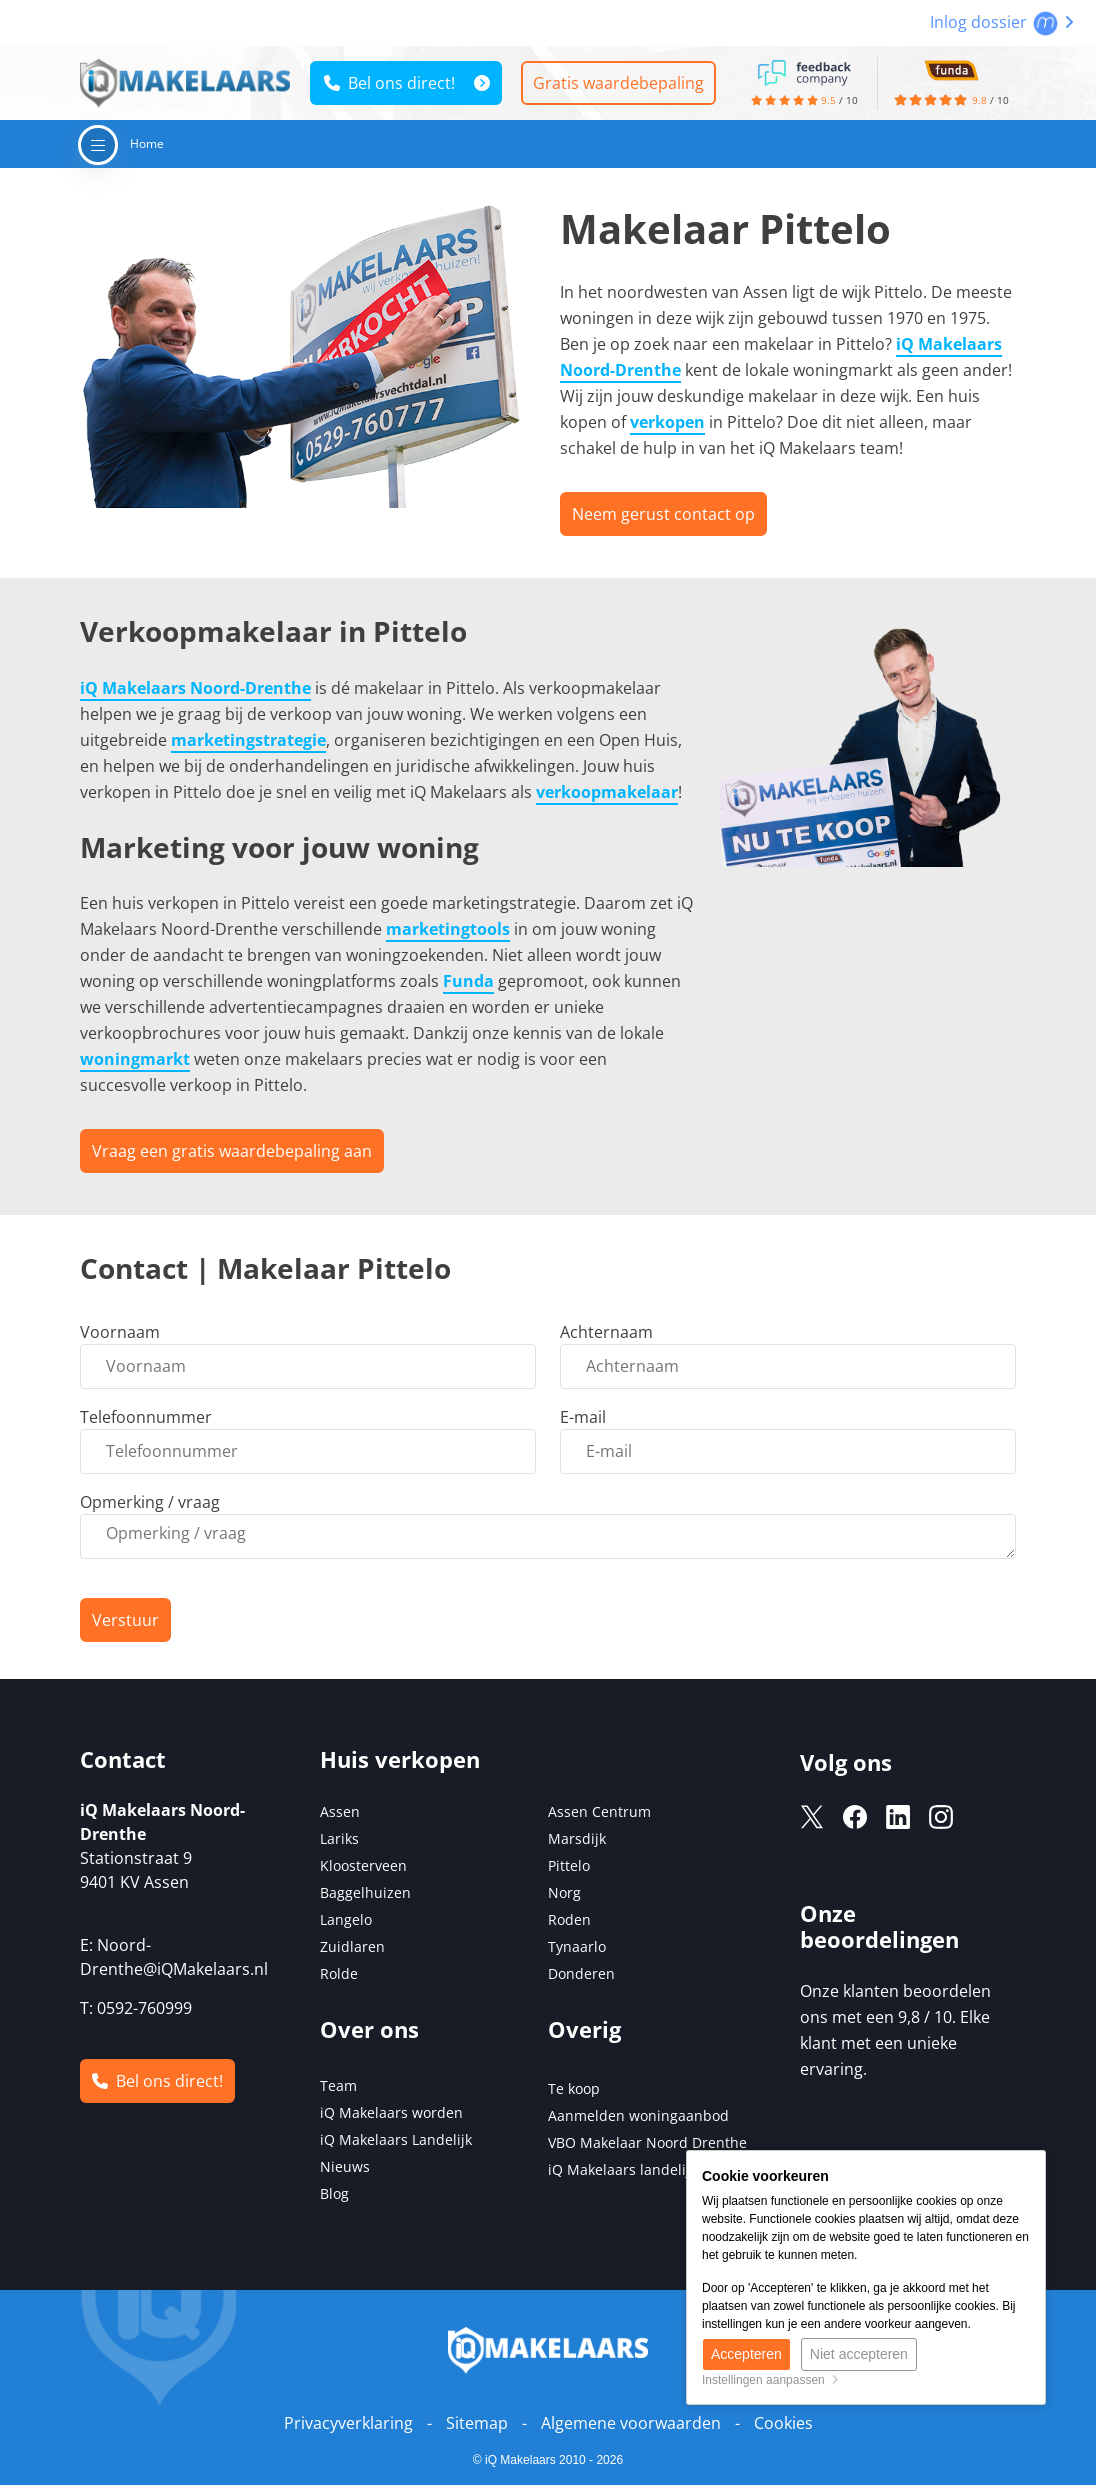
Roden (569, 1919)
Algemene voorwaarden (631, 2423)
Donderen (581, 1973)
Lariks (339, 1838)
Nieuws (345, 2166)
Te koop (574, 2088)
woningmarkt (135, 1059)
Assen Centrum (599, 1811)
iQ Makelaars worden (391, 2112)
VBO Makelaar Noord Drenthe (647, 2142)
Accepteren (746, 2354)
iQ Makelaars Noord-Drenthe (195, 688)
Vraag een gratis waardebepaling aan (232, 1151)
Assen (340, 1811)
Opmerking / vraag (150, 1502)
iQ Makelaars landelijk (622, 2169)
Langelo (346, 1919)
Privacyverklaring (348, 2423)
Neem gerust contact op (663, 514)
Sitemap (477, 2423)
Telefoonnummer (146, 1417)
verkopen (667, 422)
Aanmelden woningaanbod (638, 2115)
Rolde (339, 1973)
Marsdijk (577, 1838)
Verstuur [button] (125, 1620)
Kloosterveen (363, 1865)
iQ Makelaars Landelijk (396, 2139)
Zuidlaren (352, 1946)
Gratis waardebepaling (618, 83)
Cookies (783, 2423)
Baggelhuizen (365, 1892)
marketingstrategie (248, 740)
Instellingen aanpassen (770, 2380)
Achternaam (606, 1332)
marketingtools (448, 929)
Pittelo (569, 1865)
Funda (468, 981)
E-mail (583, 1417)
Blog (334, 2193)
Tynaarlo (577, 1946)
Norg (564, 1892)
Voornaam (120, 1332)
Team (338, 2085)
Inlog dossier (1002, 22)
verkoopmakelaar (607, 792)
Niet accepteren (859, 2354)
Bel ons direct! (389, 83)
